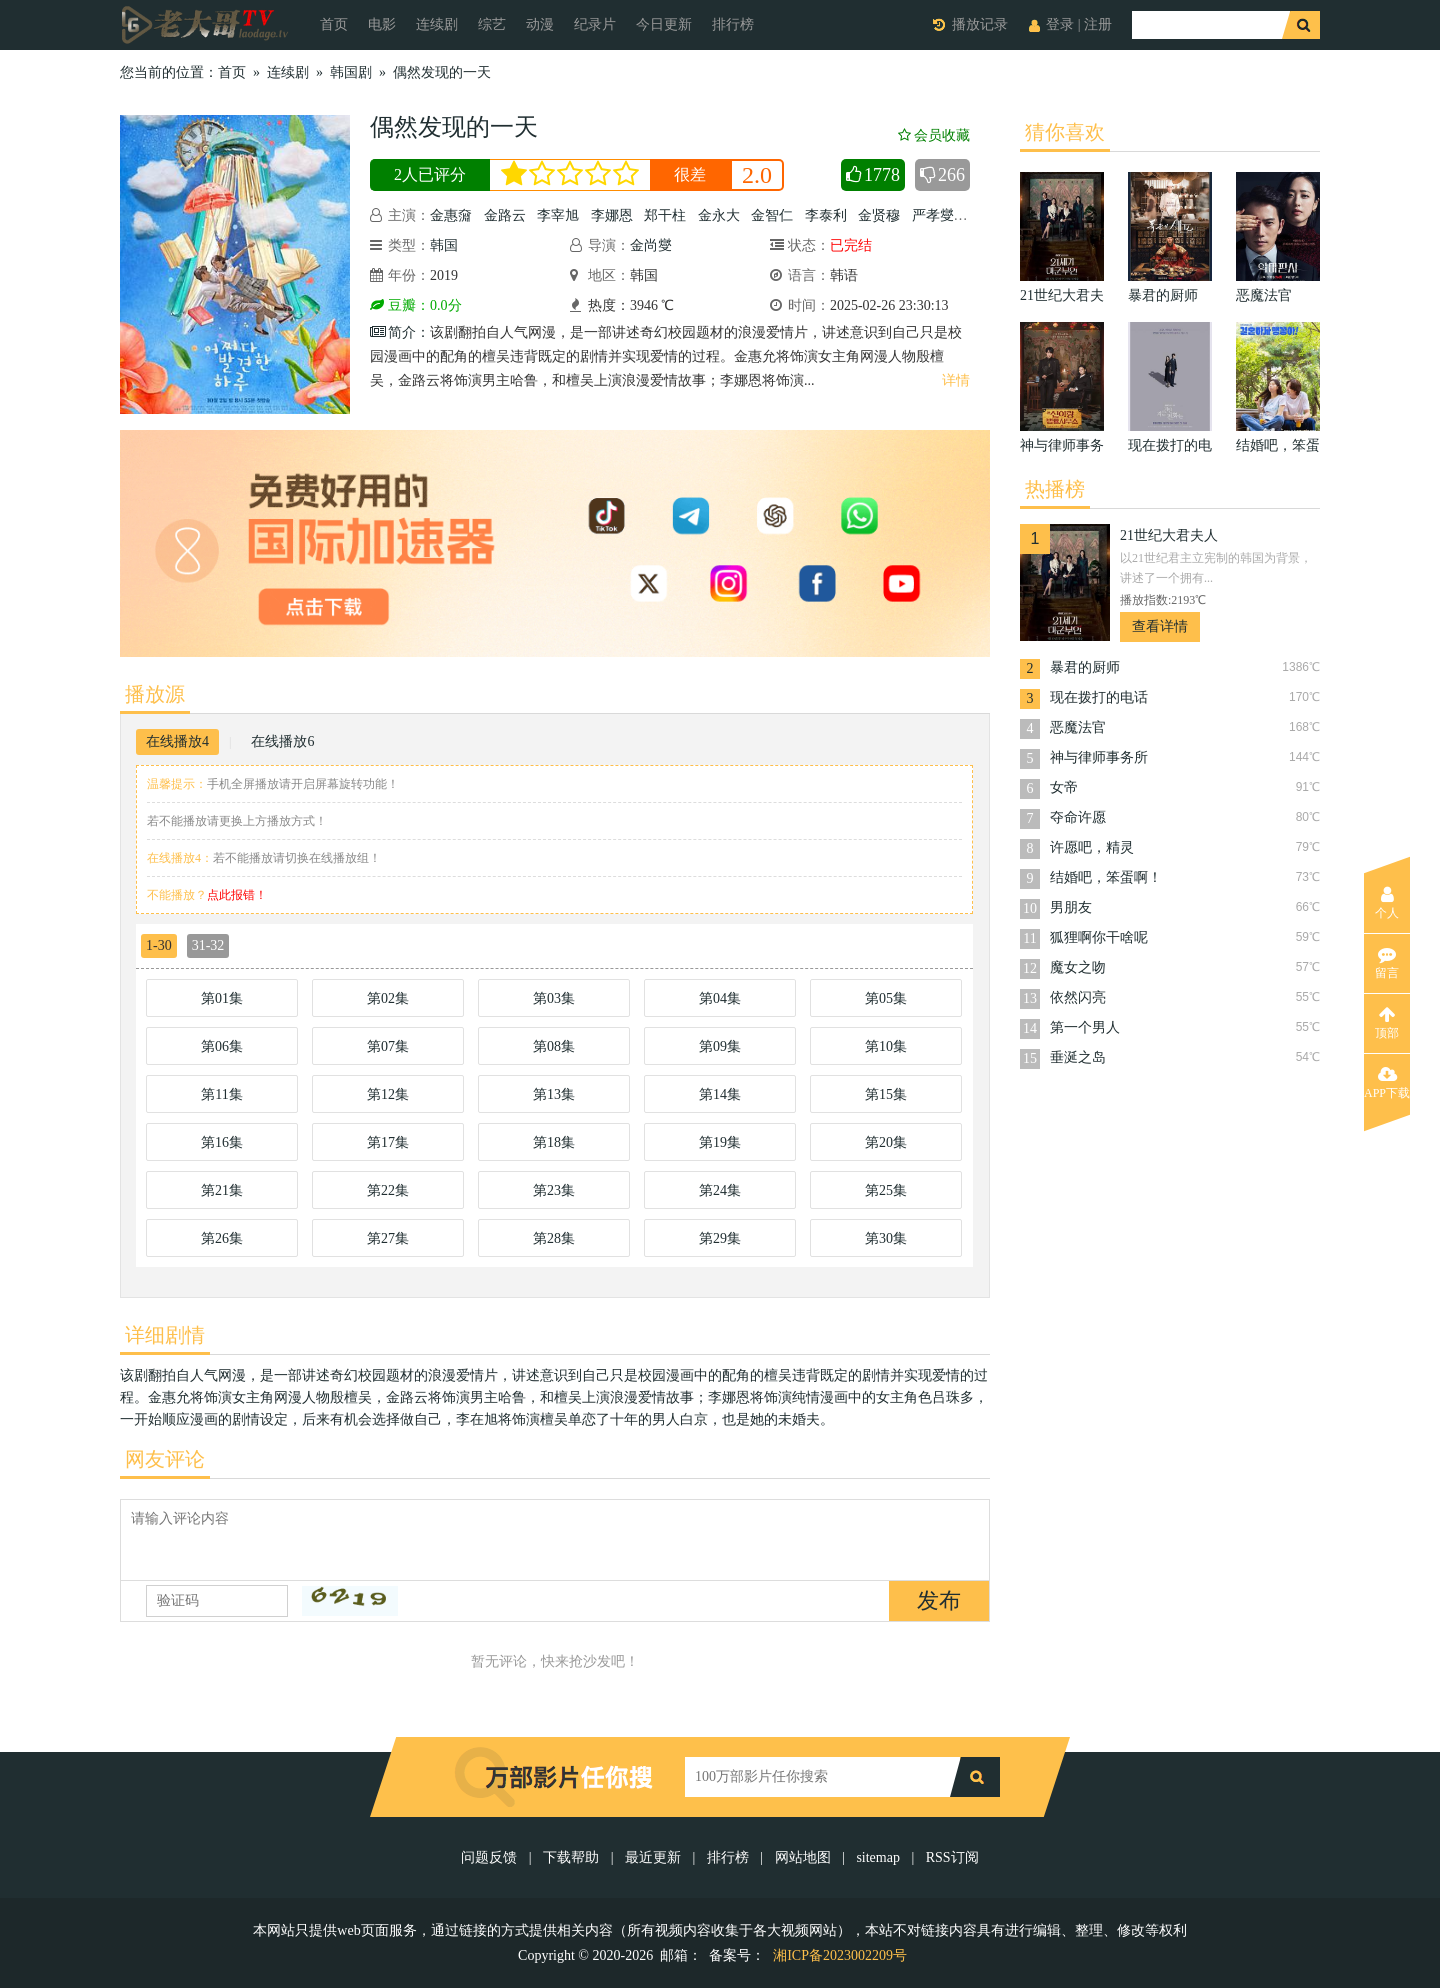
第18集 (554, 1142)
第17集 (388, 1142)
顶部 (1387, 1023)
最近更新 (653, 1857)
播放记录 (980, 24)
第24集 (720, 1190)
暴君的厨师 (1085, 667)
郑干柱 (665, 215)
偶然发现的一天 (442, 72)
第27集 (388, 1238)
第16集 (222, 1142)
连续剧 (437, 24)
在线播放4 (177, 741)
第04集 (720, 998)
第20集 (886, 1142)
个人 (1387, 903)
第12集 (388, 1094)
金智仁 (772, 215)
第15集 (886, 1094)
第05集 (886, 998)
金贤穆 (879, 215)
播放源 (155, 694)
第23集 (554, 1190)
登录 (1060, 24)
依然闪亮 (1078, 997)
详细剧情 (165, 1335)
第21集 (222, 1190)
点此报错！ (237, 895)
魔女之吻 (1078, 967)
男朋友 (1071, 907)
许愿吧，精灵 (1092, 847)
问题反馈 (491, 1857)
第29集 (720, 1238)
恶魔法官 (1078, 727)
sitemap (878, 1857)
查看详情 (1160, 626)
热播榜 (1055, 489)
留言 (1387, 963)
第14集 (720, 1094)
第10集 (886, 1046)
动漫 (540, 24)
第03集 (554, 998)
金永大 (719, 215)
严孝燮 (933, 215)
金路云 (505, 215)
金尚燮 (651, 245)
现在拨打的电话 (1099, 697)
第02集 (388, 998)
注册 (1098, 24)
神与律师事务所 (1099, 757)
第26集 (222, 1238)
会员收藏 (934, 135)
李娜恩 (612, 215)
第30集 (886, 1238)
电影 (382, 24)
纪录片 (595, 24)
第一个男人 (1085, 1027)
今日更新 (664, 24)
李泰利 (826, 215)
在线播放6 (282, 741)
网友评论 (165, 1459)
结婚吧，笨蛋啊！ (1106, 877)
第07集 (388, 1046)
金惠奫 (451, 215)
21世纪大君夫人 (1169, 535)
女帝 (1064, 787)
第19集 (720, 1142)
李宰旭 (558, 215)
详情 (956, 380)
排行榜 (733, 24)
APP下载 (1387, 1083)
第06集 (222, 1046)
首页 (334, 24)
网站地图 (803, 1857)
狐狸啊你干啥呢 (1099, 937)
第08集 (554, 1046)
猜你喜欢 (1065, 132)
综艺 (492, 24)
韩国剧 (351, 72)
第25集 (886, 1190)
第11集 (221, 1094)
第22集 (388, 1190)
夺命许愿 (1078, 817)
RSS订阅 (952, 1857)
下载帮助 (571, 1857)
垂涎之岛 (1078, 1057)
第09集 (720, 1046)
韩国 (444, 245)
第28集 (554, 1238)
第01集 (222, 998)
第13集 (554, 1094)
